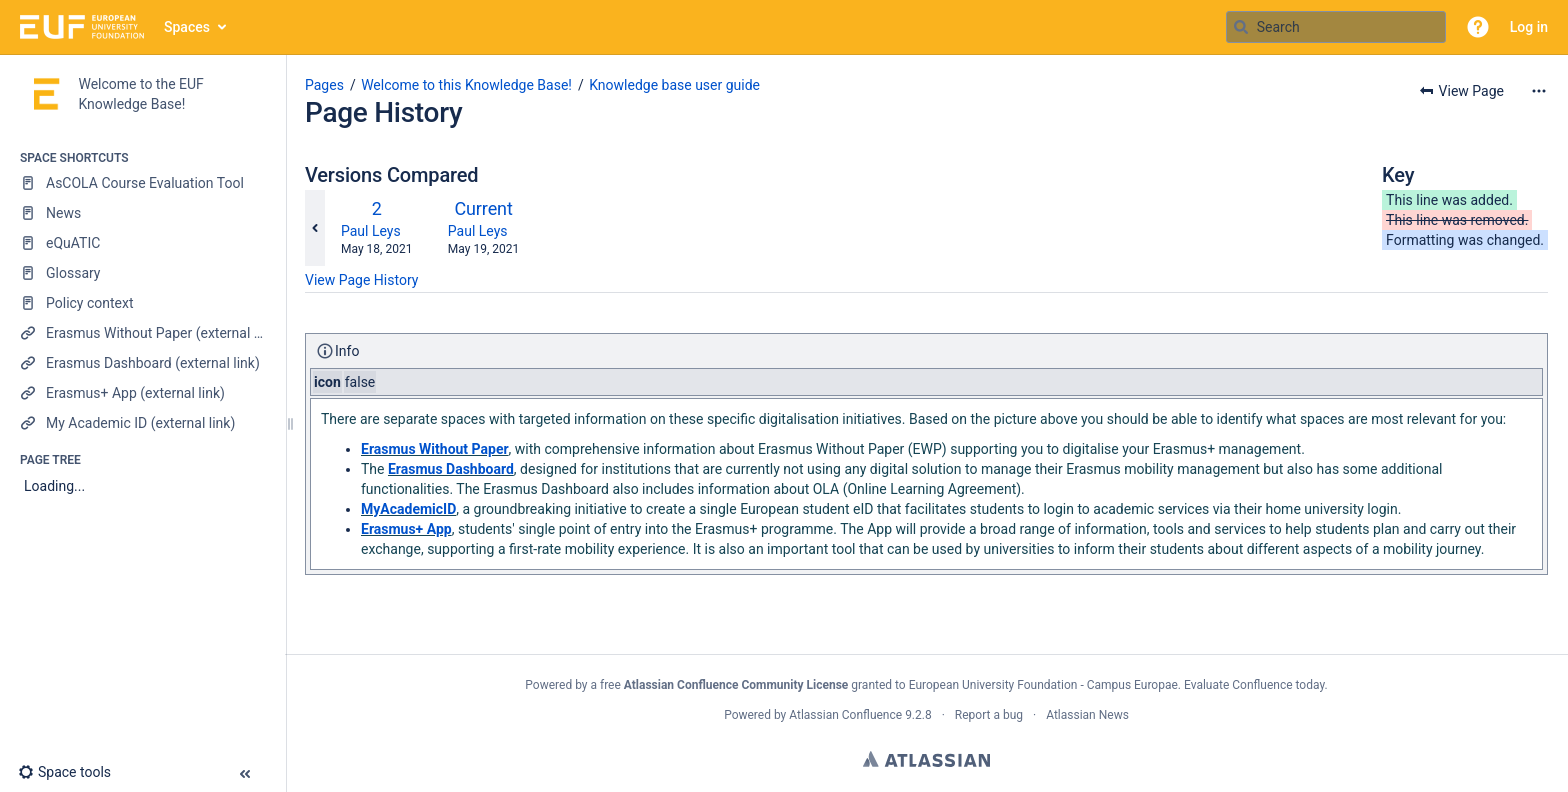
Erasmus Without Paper (435, 449)
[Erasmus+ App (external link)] (142, 393)
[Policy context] (142, 303)
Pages (324, 85)
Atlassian (926, 759)
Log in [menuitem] (1529, 27)
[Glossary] (142, 273)
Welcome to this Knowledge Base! (466, 85)
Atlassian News (1087, 715)
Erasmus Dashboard (451, 469)
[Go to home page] (82, 27)
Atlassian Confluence (845, 715)
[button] (1478, 27)
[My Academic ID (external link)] (142, 423)
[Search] (1241, 27)
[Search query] (1336, 27)
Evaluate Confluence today (1254, 685)
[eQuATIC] (142, 243)
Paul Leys (371, 231)
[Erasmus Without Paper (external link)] (142, 333)
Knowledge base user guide (674, 85)
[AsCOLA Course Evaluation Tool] (142, 183)
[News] (142, 213)
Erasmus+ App (406, 529)
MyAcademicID (408, 509)
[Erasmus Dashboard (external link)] (142, 363)
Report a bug (989, 715)
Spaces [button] (187, 27)
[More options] (1539, 91)
